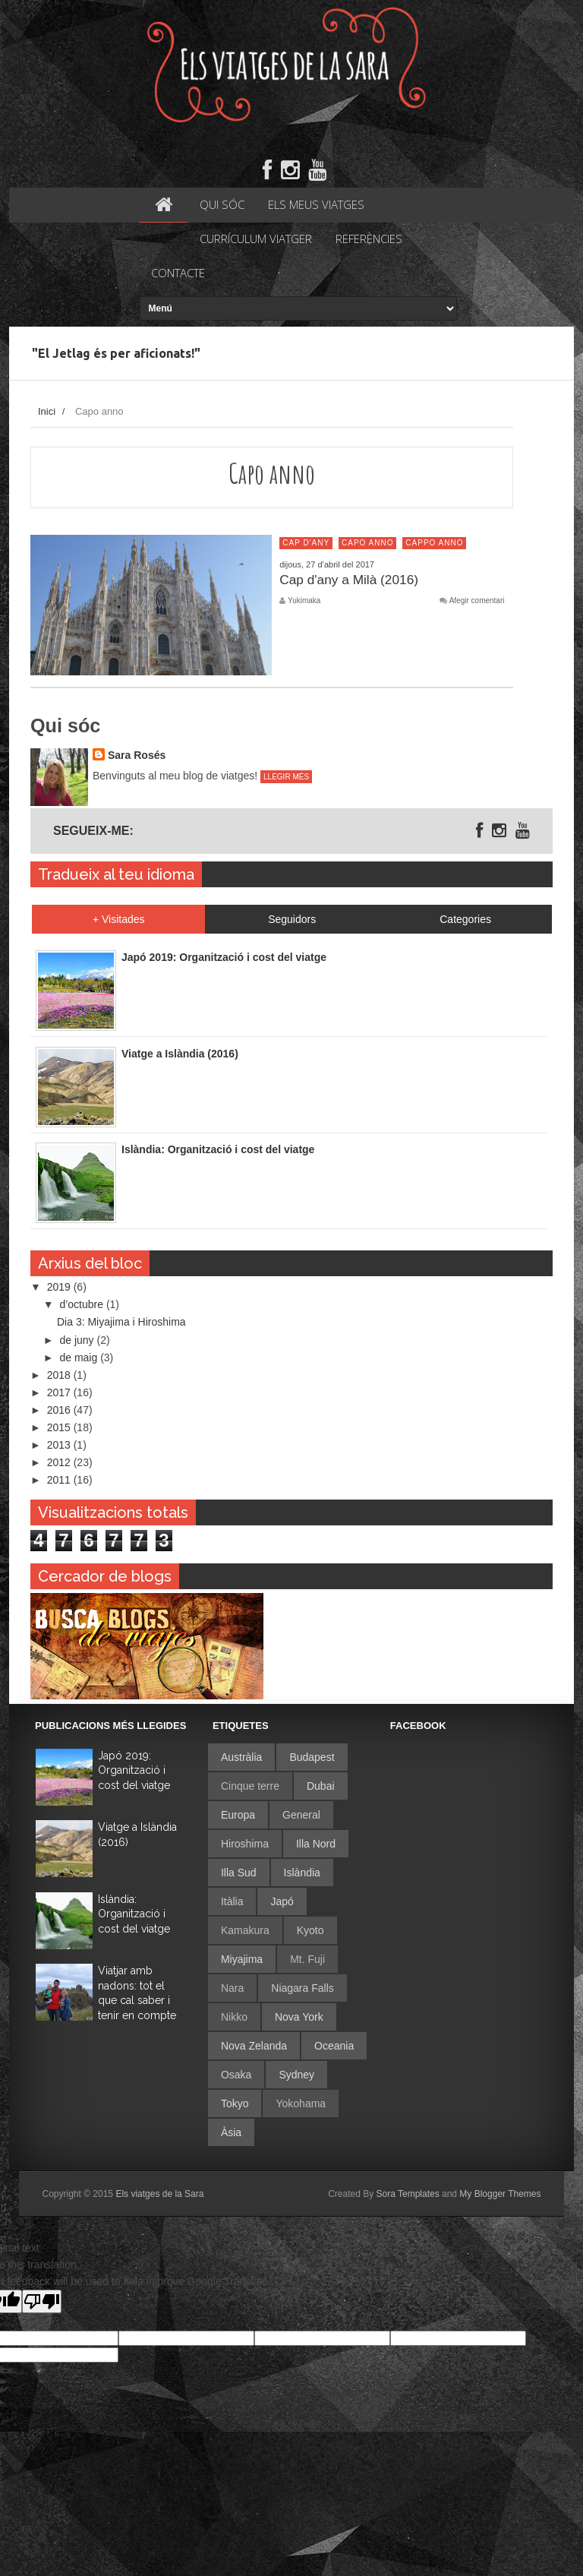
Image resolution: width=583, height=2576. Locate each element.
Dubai (321, 1787)
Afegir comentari (477, 601)
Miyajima (242, 1960)
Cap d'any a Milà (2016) (349, 580)
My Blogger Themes (499, 2194)
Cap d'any (305, 544)
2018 (60, 1376)
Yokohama (301, 2104)
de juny (77, 1341)
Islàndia (302, 1873)
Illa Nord (316, 1844)
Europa (238, 1816)
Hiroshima (245, 1844)
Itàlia (232, 1902)
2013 (60, 1446)
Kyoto (310, 1931)
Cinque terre (250, 1787)
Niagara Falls (302, 1989)
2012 (60, 1464)
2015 (60, 1429)
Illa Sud (239, 1873)
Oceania (334, 2046)
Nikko (234, 2018)
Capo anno (367, 544)
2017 (60, 1393)
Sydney (296, 2075)
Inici (46, 413)
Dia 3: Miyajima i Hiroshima (121, 1323)
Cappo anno (434, 544)
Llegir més (286, 778)
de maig (79, 1358)
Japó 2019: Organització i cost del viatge (134, 1771)
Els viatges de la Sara (159, 2194)
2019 (60, 1288)
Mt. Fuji (307, 1960)
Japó (281, 1902)
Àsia (231, 2133)
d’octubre (82, 1306)
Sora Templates (408, 2194)
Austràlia (241, 1758)
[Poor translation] (41, 2302)
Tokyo (235, 2104)
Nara (232, 1989)
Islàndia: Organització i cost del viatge (134, 1915)
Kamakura (245, 1931)
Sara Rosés (136, 757)
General (301, 1816)
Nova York (299, 2018)
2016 (60, 1411)
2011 (60, 1481)
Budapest (311, 1758)
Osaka (236, 2075)
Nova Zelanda (254, 2046)
